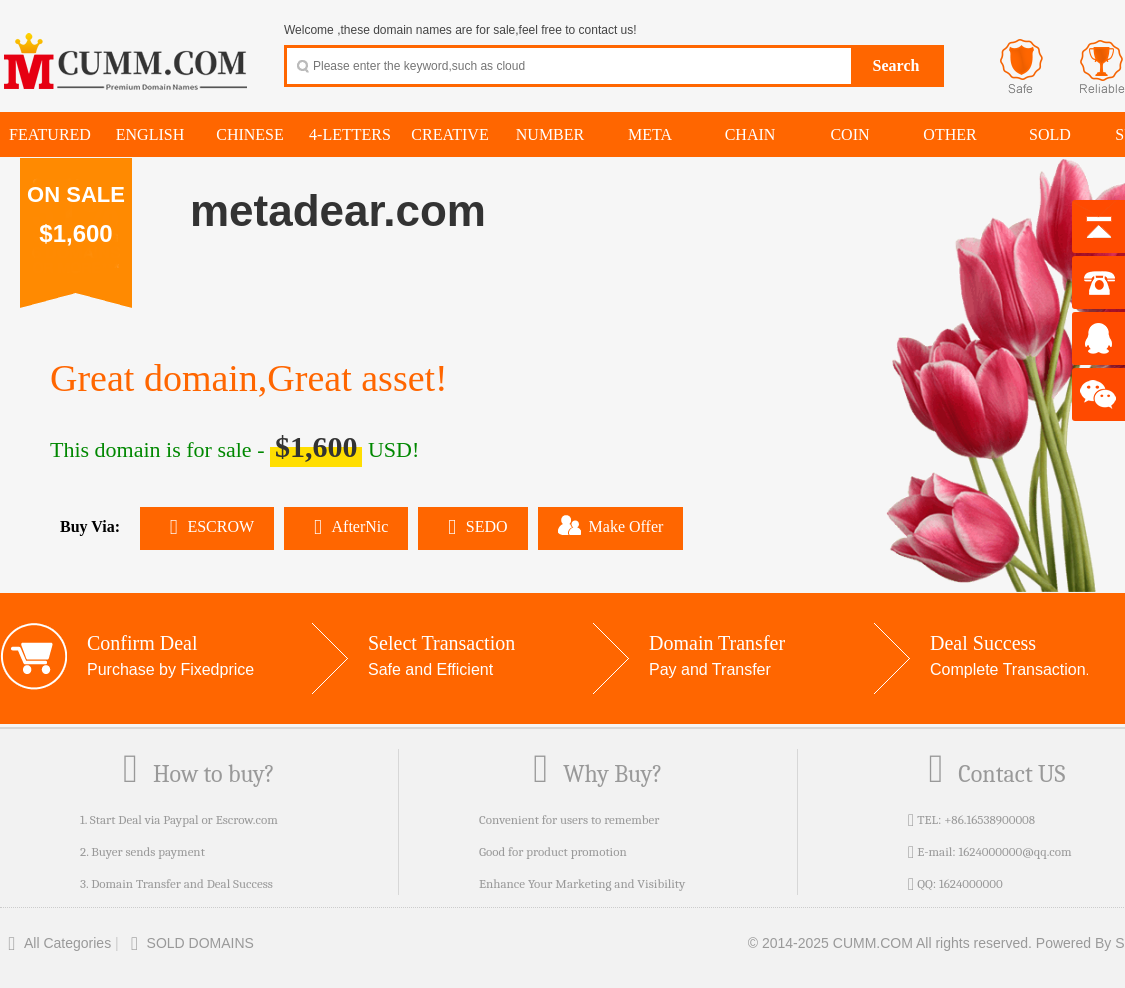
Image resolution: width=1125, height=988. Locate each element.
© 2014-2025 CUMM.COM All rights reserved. (890, 943)
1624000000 (971, 883)
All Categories (55, 943)
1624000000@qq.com (1014, 851)
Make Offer (611, 525)
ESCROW (207, 526)
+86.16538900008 (989, 819)
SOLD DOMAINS (188, 943)
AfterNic (346, 526)
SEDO (472, 526)
